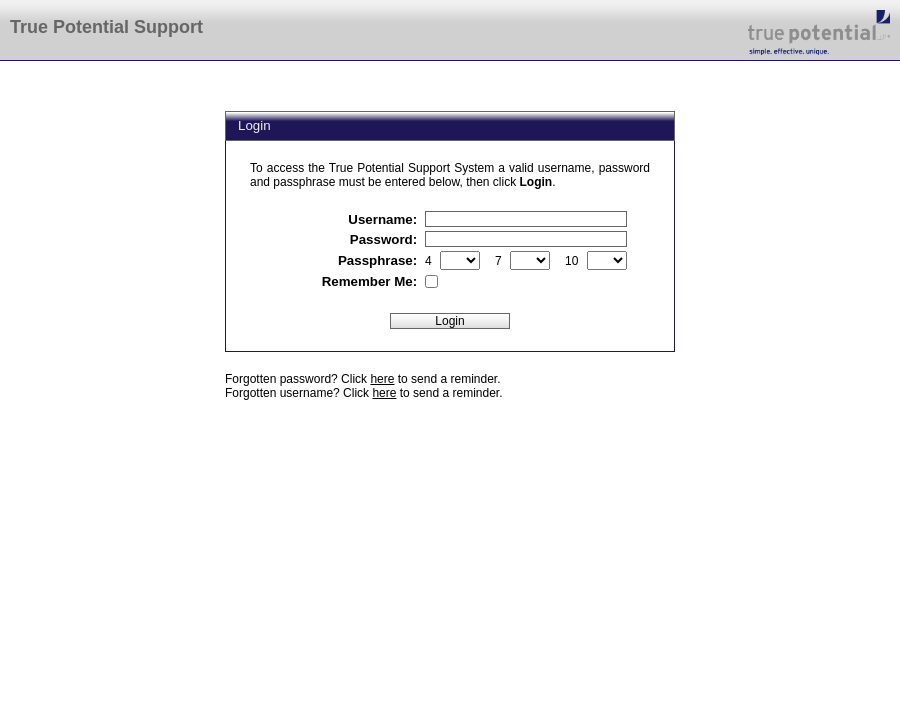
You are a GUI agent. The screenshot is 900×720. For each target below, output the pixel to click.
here (382, 379)
